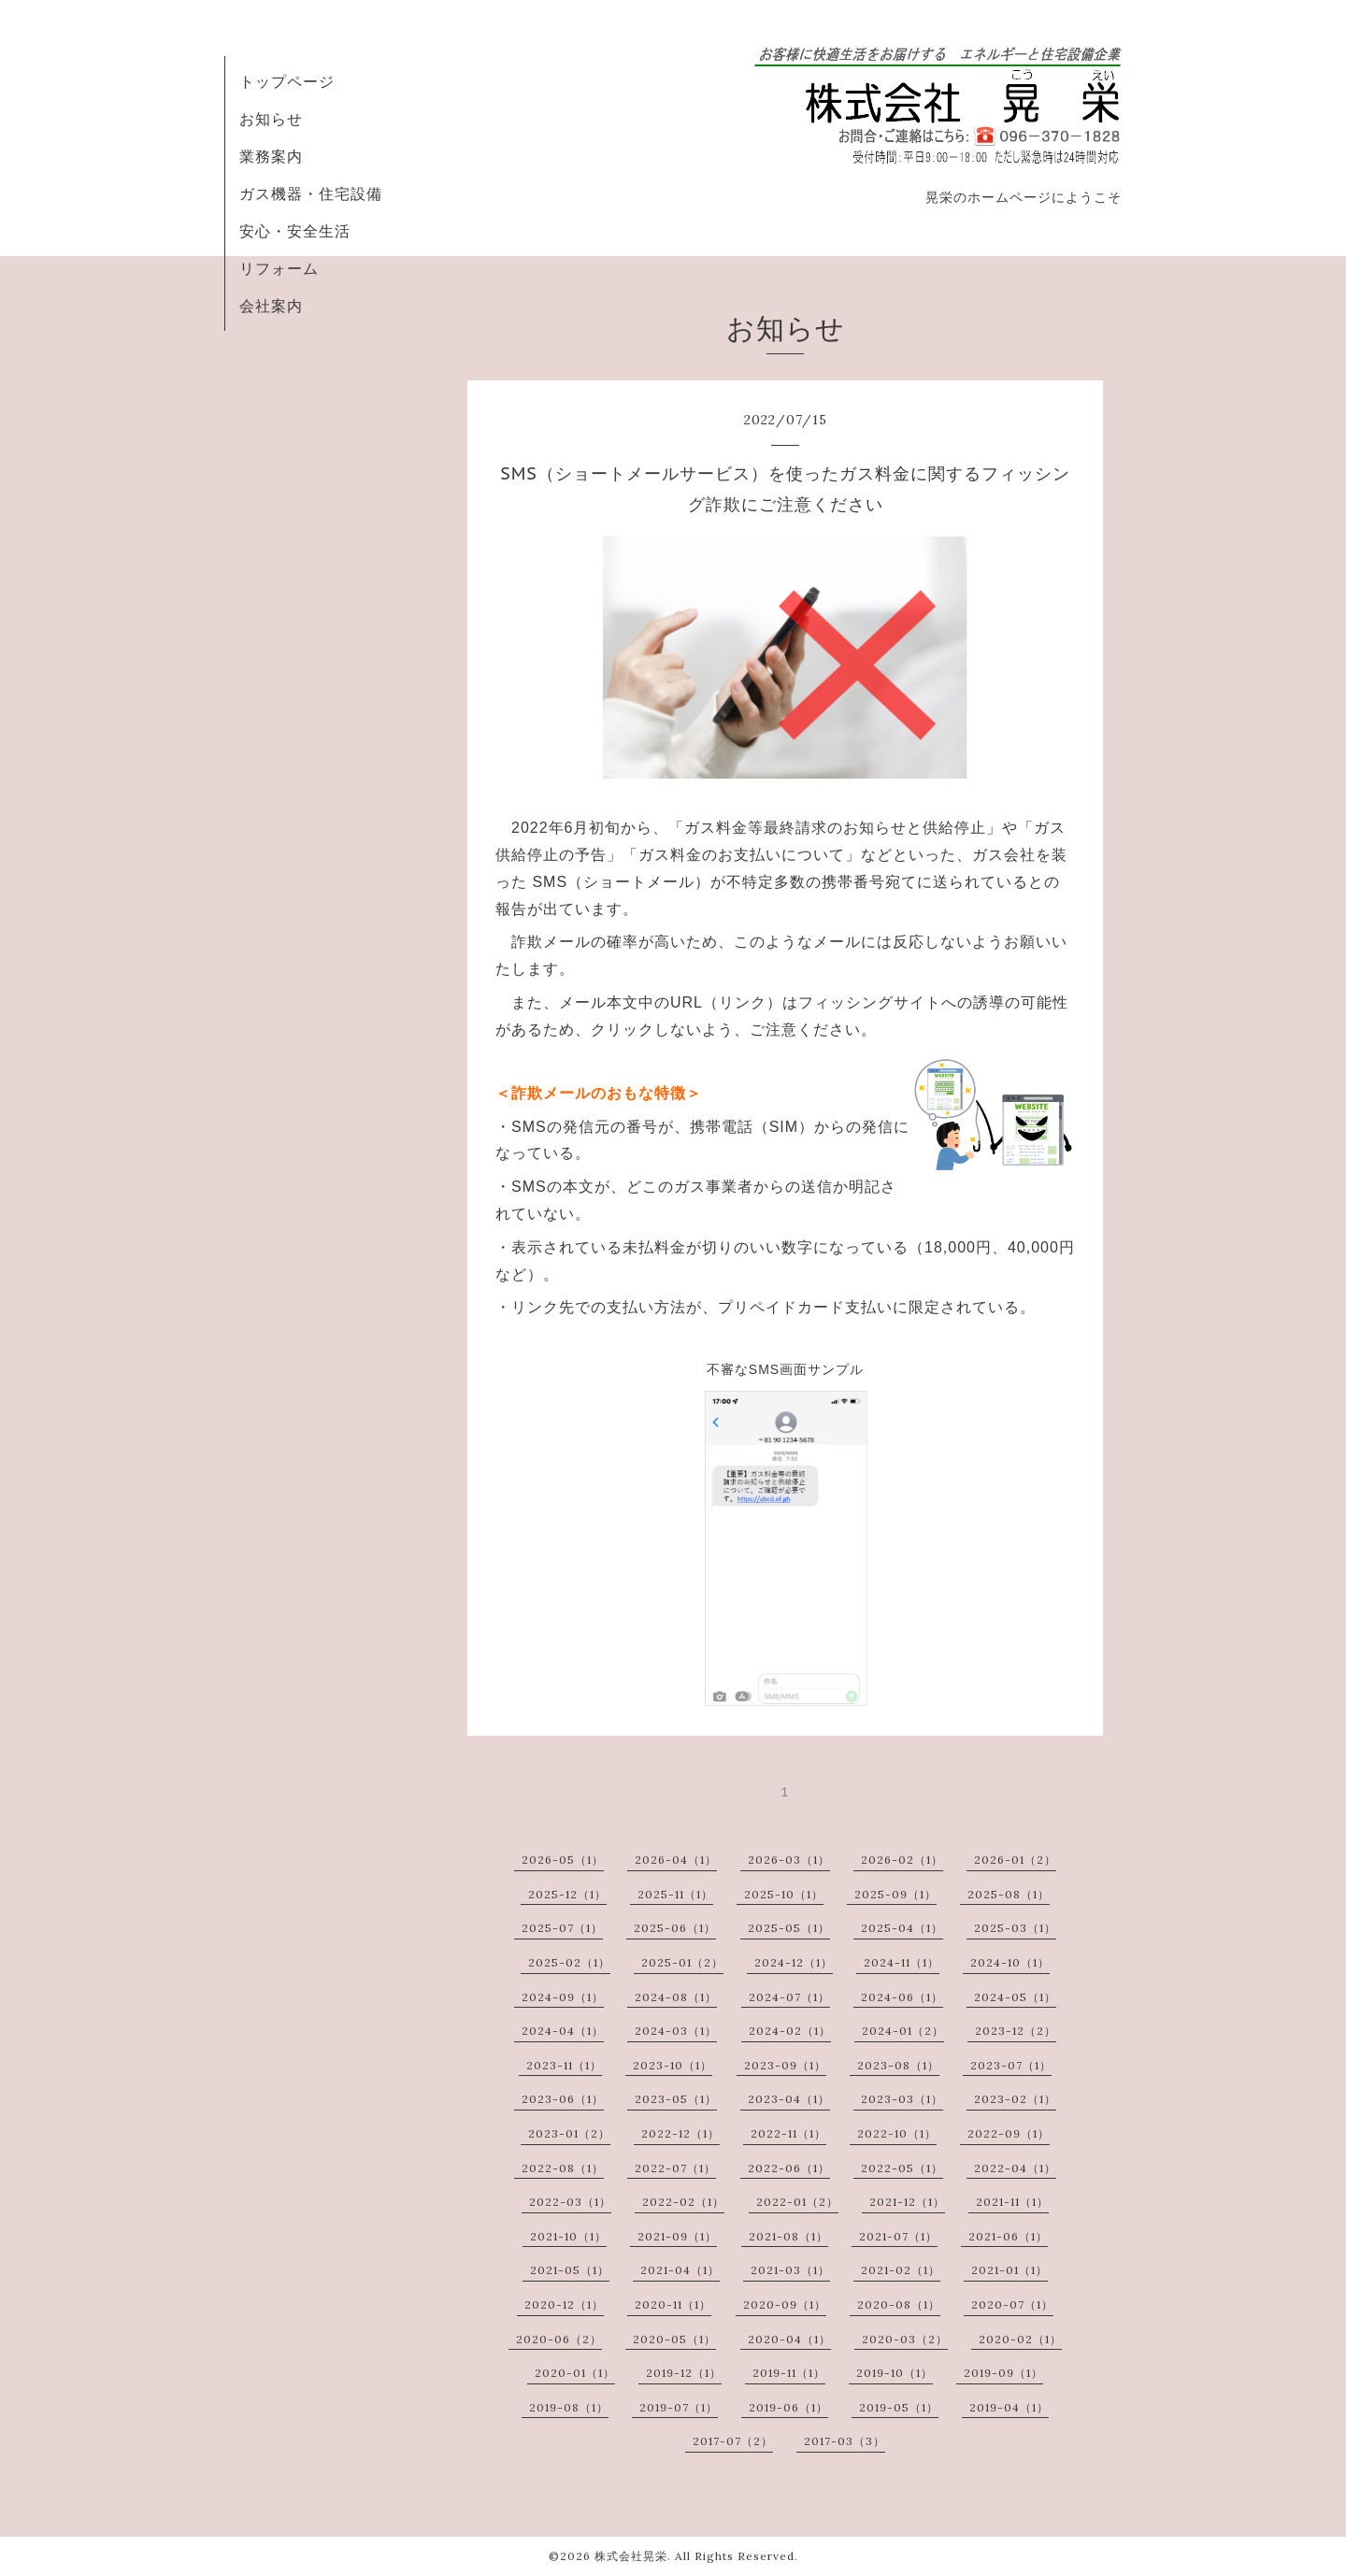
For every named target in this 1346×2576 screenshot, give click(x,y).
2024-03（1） (676, 2031)
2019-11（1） (788, 2373)
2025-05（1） (789, 1928)
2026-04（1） (676, 1860)
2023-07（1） (1011, 2065)
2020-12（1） (564, 2304)
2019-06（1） (788, 2407)
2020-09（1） (784, 2304)
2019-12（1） (684, 2373)
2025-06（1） (675, 1928)
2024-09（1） (563, 1997)
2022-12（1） (680, 2133)
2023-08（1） (898, 2065)
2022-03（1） (570, 2202)
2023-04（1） (789, 2099)
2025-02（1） (569, 1962)
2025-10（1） (783, 1894)
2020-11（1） (673, 2304)
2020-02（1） (1020, 2339)
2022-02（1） (683, 2202)
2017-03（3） (844, 2441)
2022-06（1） (789, 2168)
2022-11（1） (788, 2133)
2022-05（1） (902, 2168)
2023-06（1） (563, 2099)
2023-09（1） (785, 2065)
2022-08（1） (563, 2168)
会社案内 (271, 305)
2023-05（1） (676, 2099)
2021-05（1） (569, 2270)
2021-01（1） (1009, 2270)
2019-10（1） (894, 2373)
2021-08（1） (788, 2236)
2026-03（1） (789, 1860)
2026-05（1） (563, 1860)
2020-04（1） (789, 2339)
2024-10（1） (1010, 1962)
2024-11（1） (901, 1962)
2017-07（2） (733, 2441)
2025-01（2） (682, 1962)
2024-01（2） (903, 2031)
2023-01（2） (569, 2133)
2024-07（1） (789, 1997)
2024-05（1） (1015, 1997)
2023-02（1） (1015, 2099)
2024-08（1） (676, 1997)
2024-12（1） (793, 1962)
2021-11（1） (1012, 2202)
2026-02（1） (902, 1860)
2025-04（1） (902, 1928)
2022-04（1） (1015, 2168)
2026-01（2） (1015, 1860)
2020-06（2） (559, 2339)
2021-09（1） (677, 2236)
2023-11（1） (564, 2065)
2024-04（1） (563, 2031)
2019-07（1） (678, 2407)
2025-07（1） (562, 1928)
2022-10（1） (897, 2133)
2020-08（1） (898, 2304)
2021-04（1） (680, 2270)
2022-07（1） (675, 2168)
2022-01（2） (797, 2202)
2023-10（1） (672, 2065)
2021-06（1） (1008, 2236)
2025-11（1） (675, 1894)
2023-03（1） (902, 2099)
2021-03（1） (790, 2270)
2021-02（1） (900, 2270)
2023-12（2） (1015, 2031)
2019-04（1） (1009, 2407)
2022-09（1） (1008, 2133)
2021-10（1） (568, 2236)
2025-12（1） (567, 1894)
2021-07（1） (898, 2236)
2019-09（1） (1003, 2373)
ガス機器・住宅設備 (310, 193)
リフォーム (279, 268)
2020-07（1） (1012, 2304)
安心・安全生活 (295, 231)
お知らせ (271, 118)
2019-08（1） (569, 2407)
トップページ (287, 81)
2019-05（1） (898, 2407)
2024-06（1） (902, 1997)
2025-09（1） (895, 1894)
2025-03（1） (1015, 1928)
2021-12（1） (907, 2202)
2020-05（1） (674, 2339)
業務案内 (271, 156)
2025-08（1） (1008, 1894)
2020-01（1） (575, 2373)
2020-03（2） (905, 2339)
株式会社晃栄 (630, 2556)
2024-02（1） (790, 2031)
